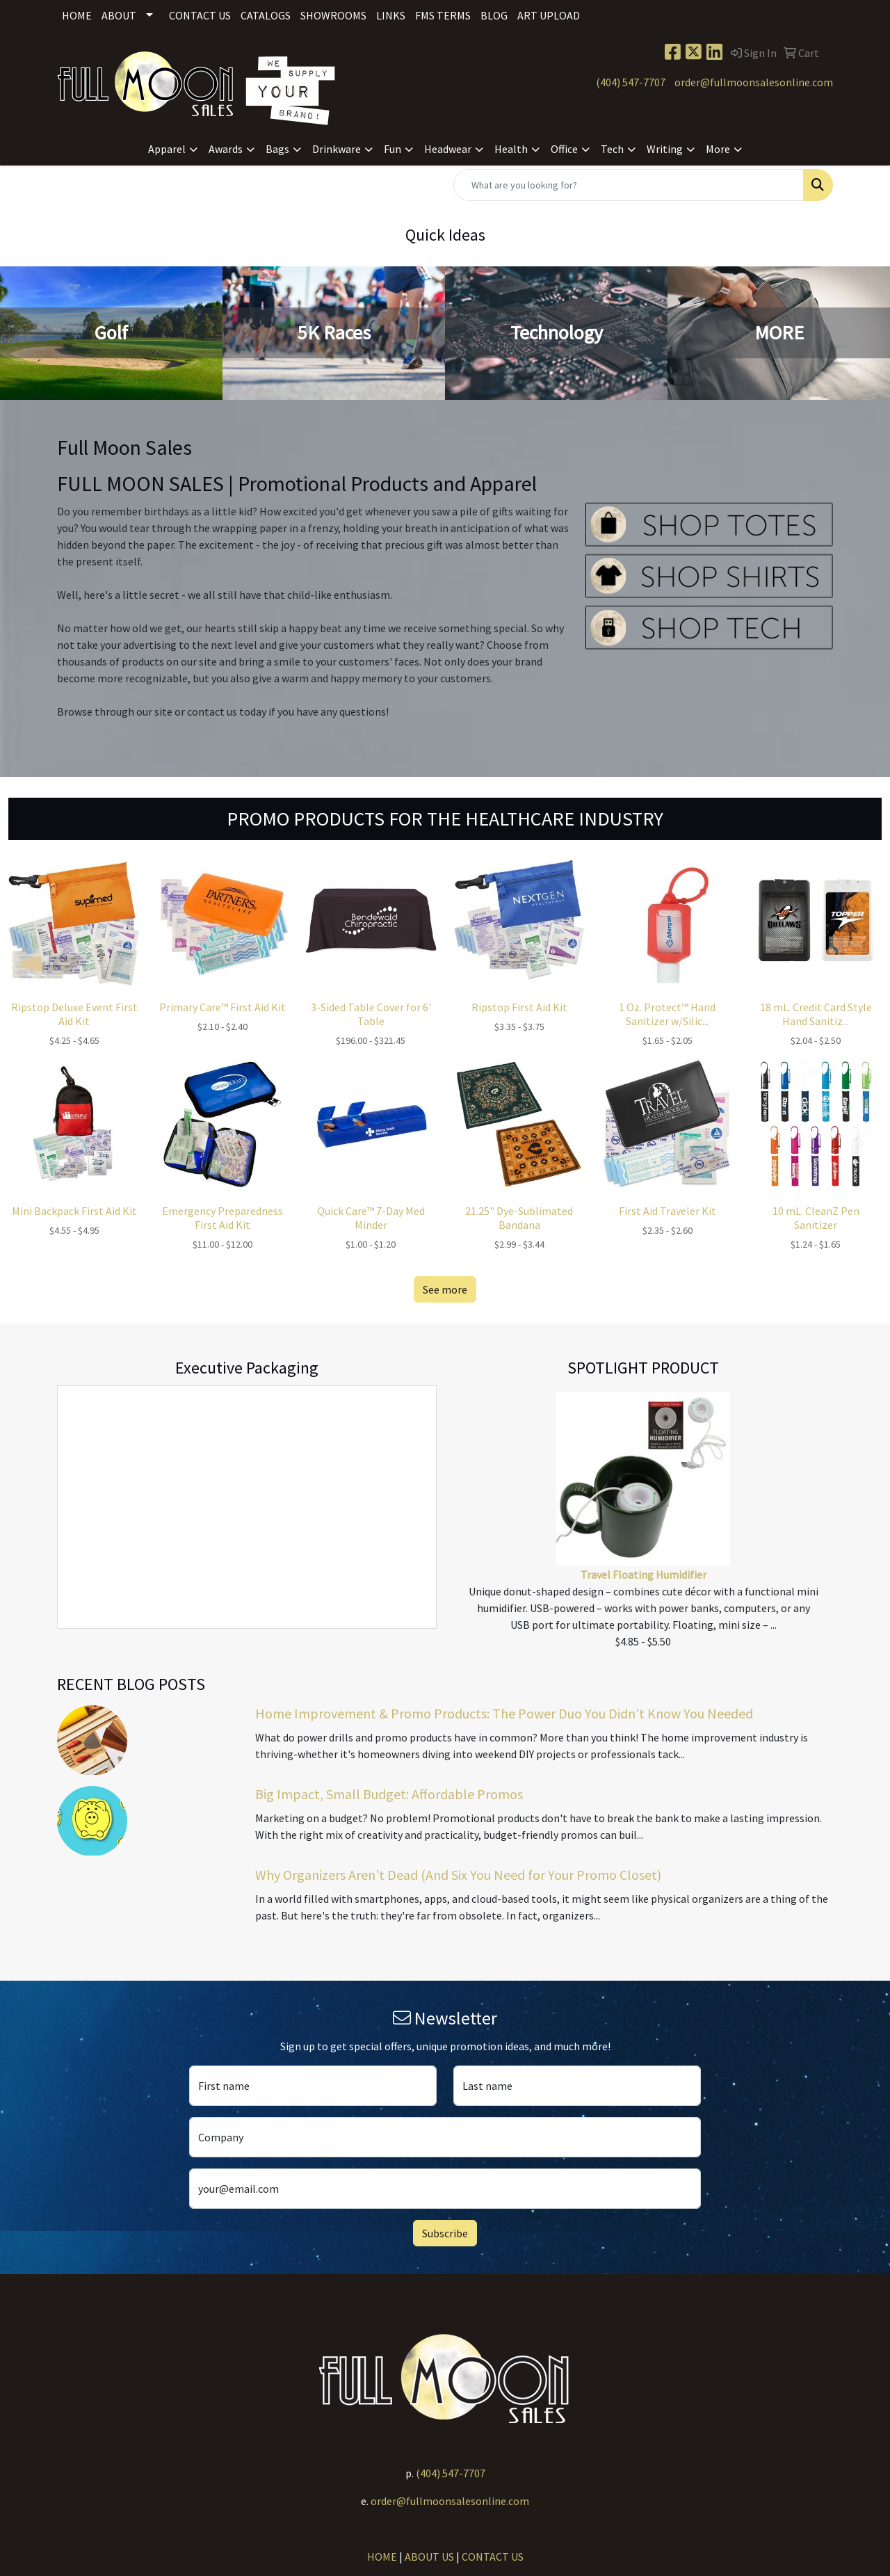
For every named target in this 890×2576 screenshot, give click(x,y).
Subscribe (445, 2233)
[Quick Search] (628, 185)
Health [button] (511, 149)
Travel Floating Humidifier (643, 1574)
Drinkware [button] (336, 149)
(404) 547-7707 (630, 82)
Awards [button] (226, 149)
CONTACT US (493, 2556)
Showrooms (333, 15)
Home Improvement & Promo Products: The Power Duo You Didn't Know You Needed (504, 1713)
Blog (494, 15)
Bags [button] (277, 149)
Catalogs (266, 15)
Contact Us (200, 15)
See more (445, 1289)
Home (77, 15)
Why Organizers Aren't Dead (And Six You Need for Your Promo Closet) (458, 1874)
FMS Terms (443, 15)
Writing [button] (665, 149)
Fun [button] (392, 149)
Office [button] (564, 149)
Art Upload (548, 15)
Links (390, 15)
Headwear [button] (447, 149)
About (119, 15)
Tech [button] (612, 149)
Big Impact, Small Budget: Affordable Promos (389, 1794)
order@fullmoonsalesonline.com (753, 82)
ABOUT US (429, 2556)
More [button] (718, 149)
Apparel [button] (167, 149)
